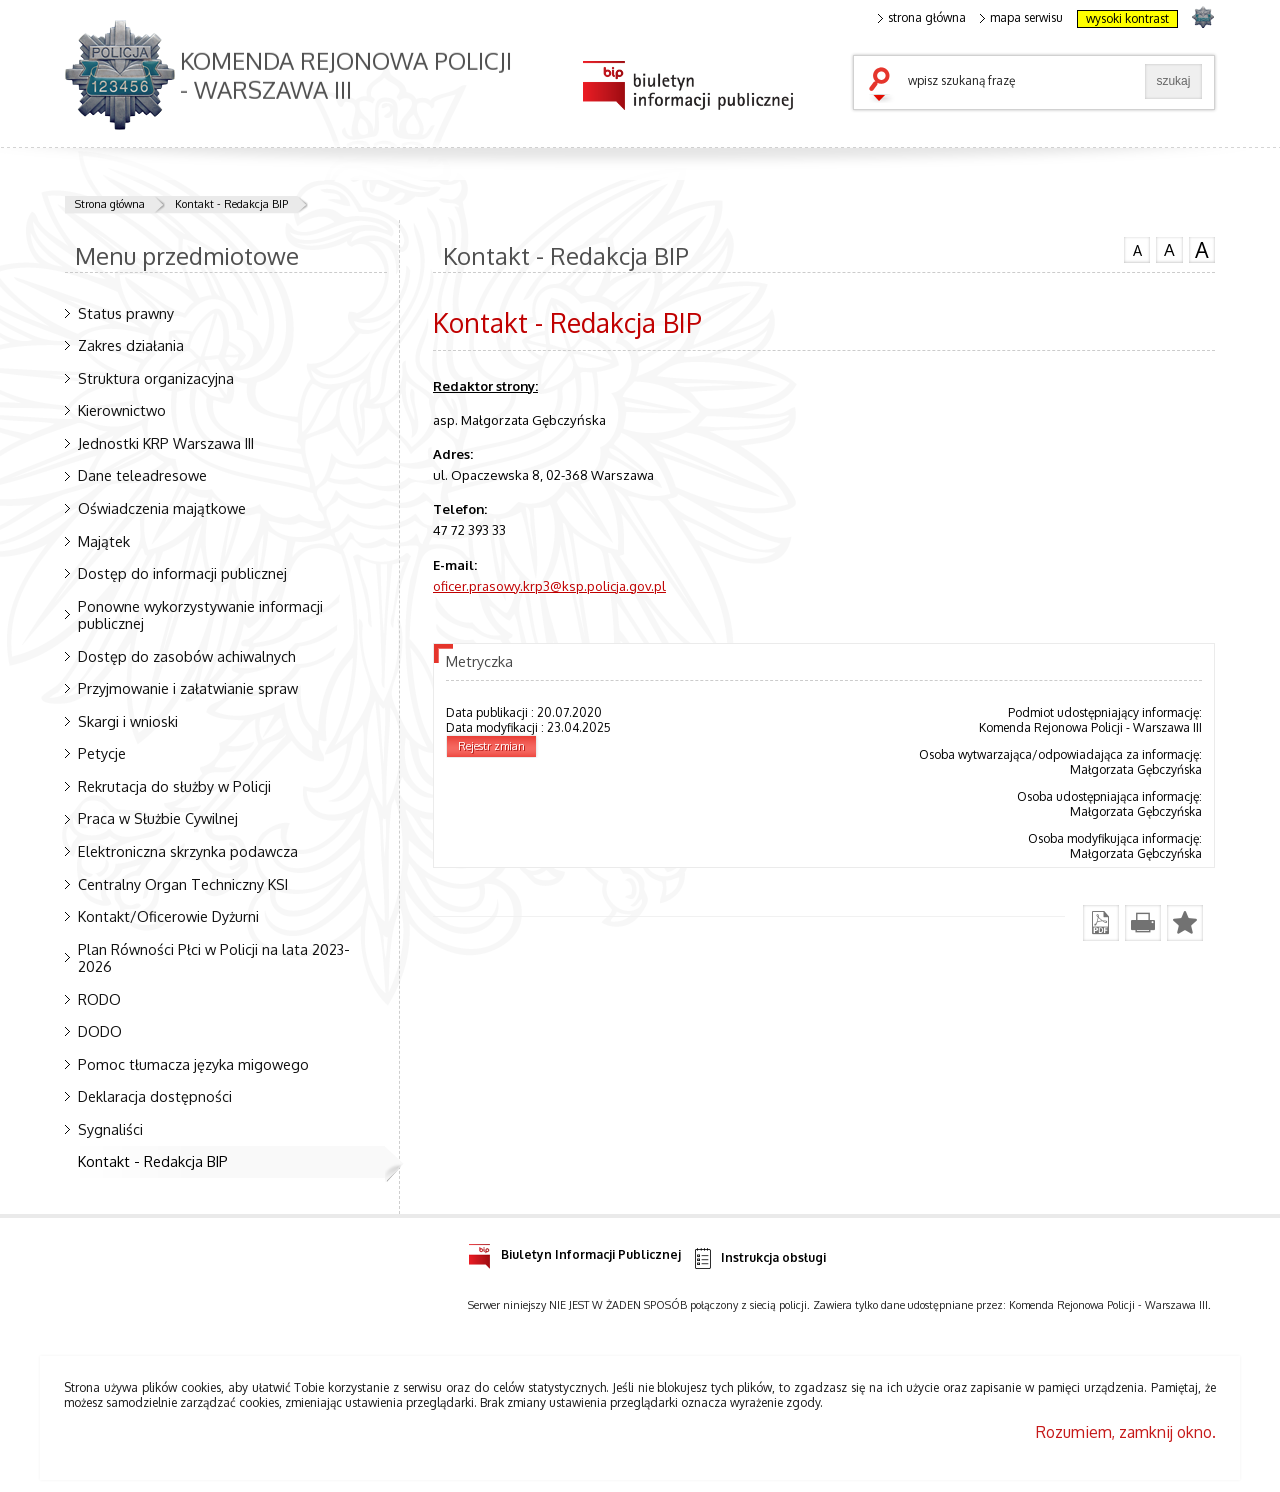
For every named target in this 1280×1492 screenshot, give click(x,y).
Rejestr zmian (491, 746)
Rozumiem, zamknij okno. (1126, 1432)
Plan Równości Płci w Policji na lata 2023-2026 (214, 957)
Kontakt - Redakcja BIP (231, 204)
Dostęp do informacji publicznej (182, 573)
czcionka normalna (1137, 248)
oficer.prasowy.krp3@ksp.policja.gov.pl (549, 585)
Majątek (104, 541)
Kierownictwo (122, 410)
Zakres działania (131, 345)
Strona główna (110, 204)
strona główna (922, 18)
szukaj (884, 86)
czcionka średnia (1169, 249)
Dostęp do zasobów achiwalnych (187, 656)
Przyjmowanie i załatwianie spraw (188, 688)
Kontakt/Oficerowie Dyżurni (168, 916)
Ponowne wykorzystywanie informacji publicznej (200, 614)
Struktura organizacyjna (156, 378)
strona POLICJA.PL (1202, 16)
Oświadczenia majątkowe (162, 508)
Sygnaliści (110, 1129)
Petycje (102, 753)
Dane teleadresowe (142, 475)
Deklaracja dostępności (155, 1096)
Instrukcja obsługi (758, 1258)
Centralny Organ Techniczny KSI (183, 884)
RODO (99, 999)
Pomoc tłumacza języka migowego (193, 1064)
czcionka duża (1202, 250)
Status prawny (126, 313)
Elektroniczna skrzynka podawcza (188, 851)
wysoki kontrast (1127, 18)
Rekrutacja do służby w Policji (174, 786)
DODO (100, 1031)
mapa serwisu (1021, 18)
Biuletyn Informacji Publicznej (574, 1251)
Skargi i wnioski (128, 721)
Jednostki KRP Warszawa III (166, 443)
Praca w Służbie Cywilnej (158, 818)
